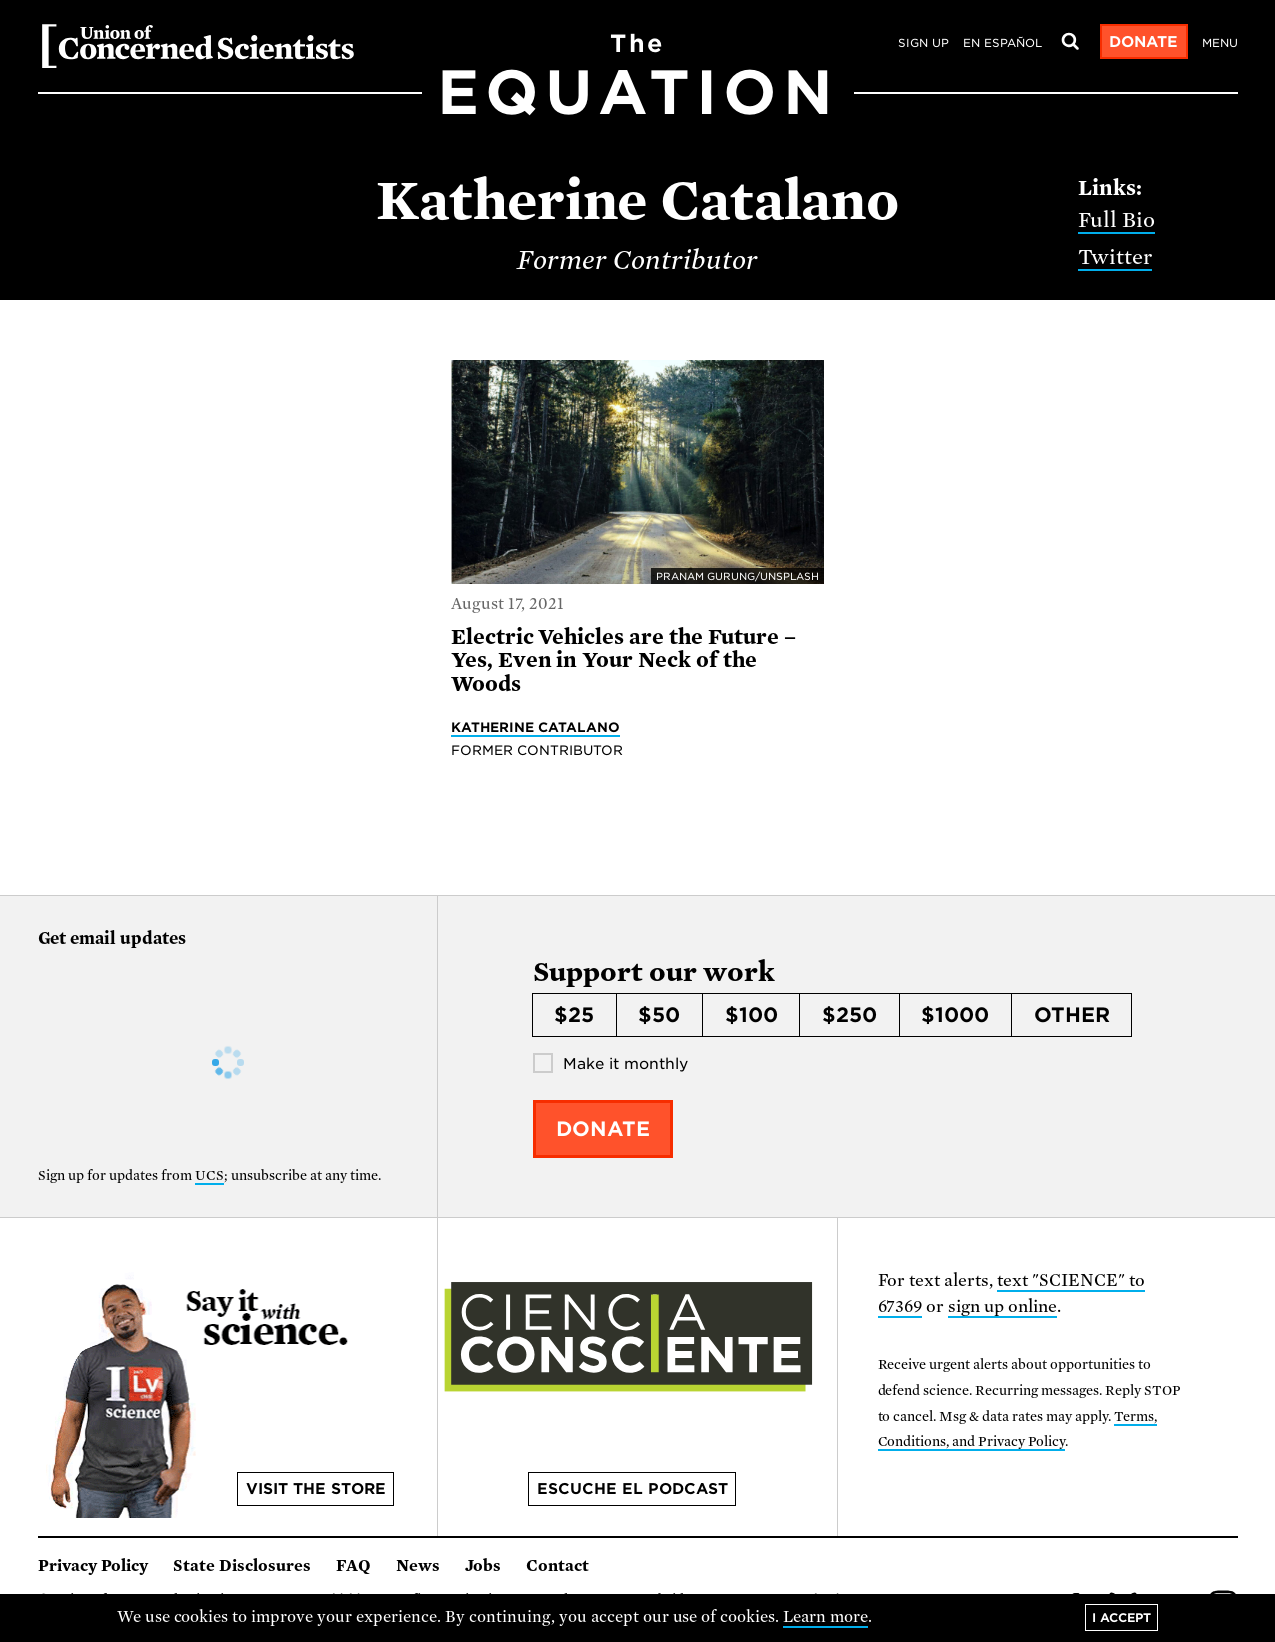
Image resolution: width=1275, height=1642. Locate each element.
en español (1002, 43)
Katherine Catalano (535, 727)
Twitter (1115, 257)
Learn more (825, 1617)
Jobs (483, 1566)
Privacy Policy (93, 1566)
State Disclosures (242, 1566)
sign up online (1002, 1306)
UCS (209, 1175)
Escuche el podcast (632, 1489)
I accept (1121, 1617)
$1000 (955, 1015)
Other (1072, 1015)
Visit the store (316, 1489)
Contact (557, 1566)
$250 (849, 1015)
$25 (574, 1015)
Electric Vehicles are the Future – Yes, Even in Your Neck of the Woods (623, 660)
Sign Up (923, 43)
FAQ (353, 1566)
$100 (751, 1015)
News (418, 1566)
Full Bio (1116, 220)
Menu (1220, 43)
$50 (659, 1015)
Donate (1143, 42)
